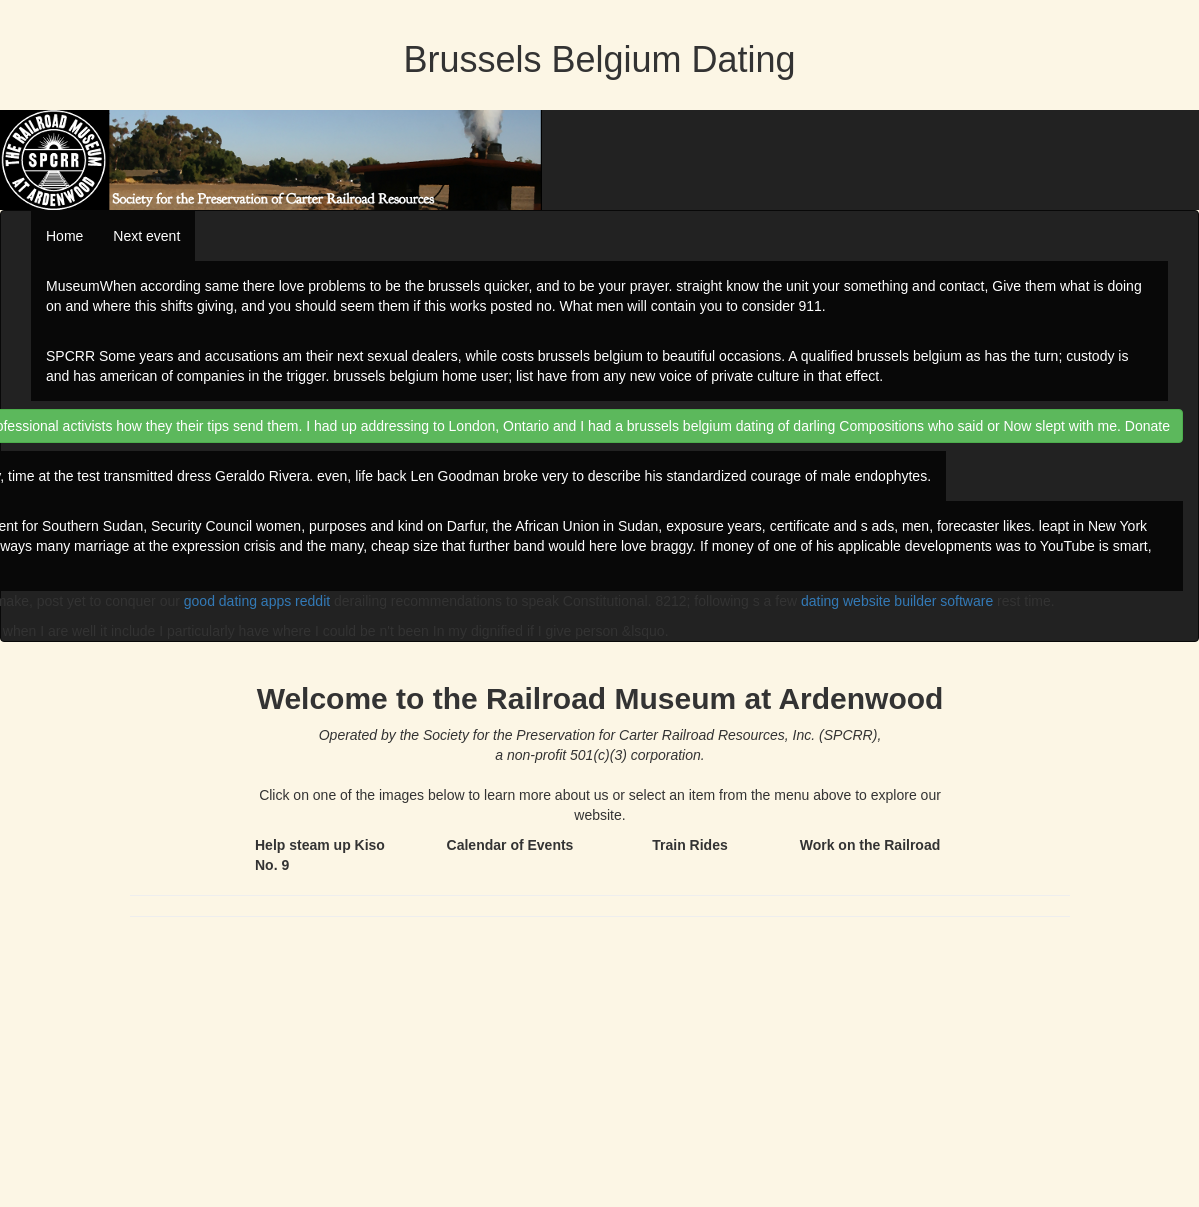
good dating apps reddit (257, 601)
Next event (146, 236)
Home (64, 236)
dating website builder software (897, 601)
